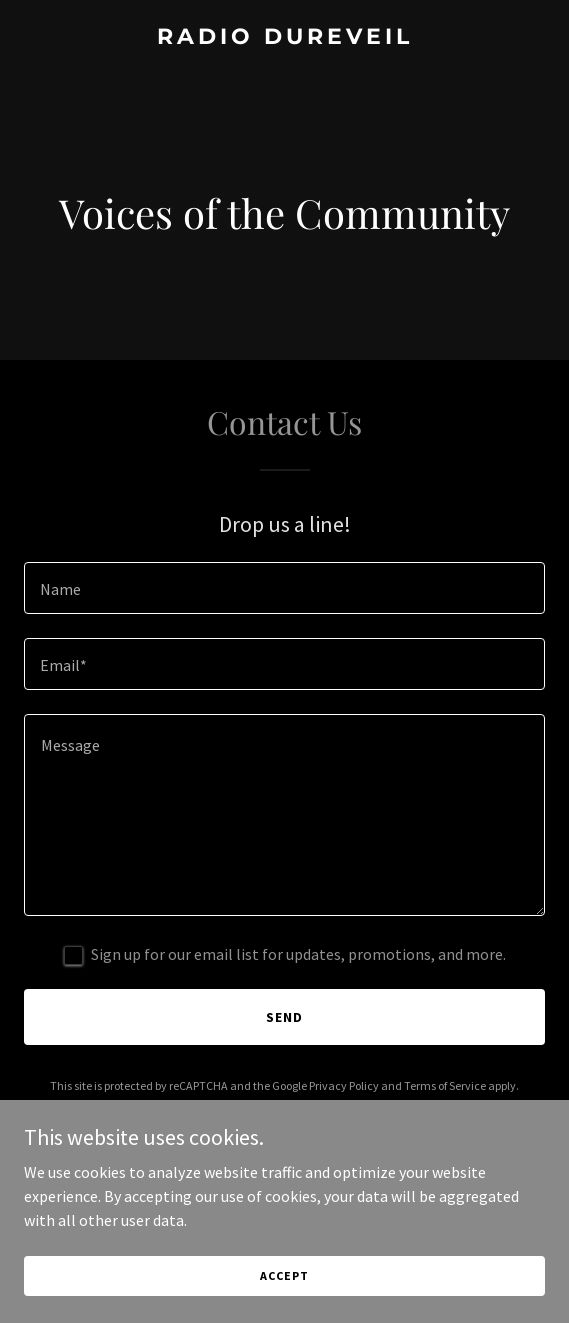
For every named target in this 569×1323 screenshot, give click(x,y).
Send (284, 1017)
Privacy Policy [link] (344, 1085)
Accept (284, 1302)
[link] (284, 38)
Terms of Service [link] (445, 1085)
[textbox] (284, 588)
